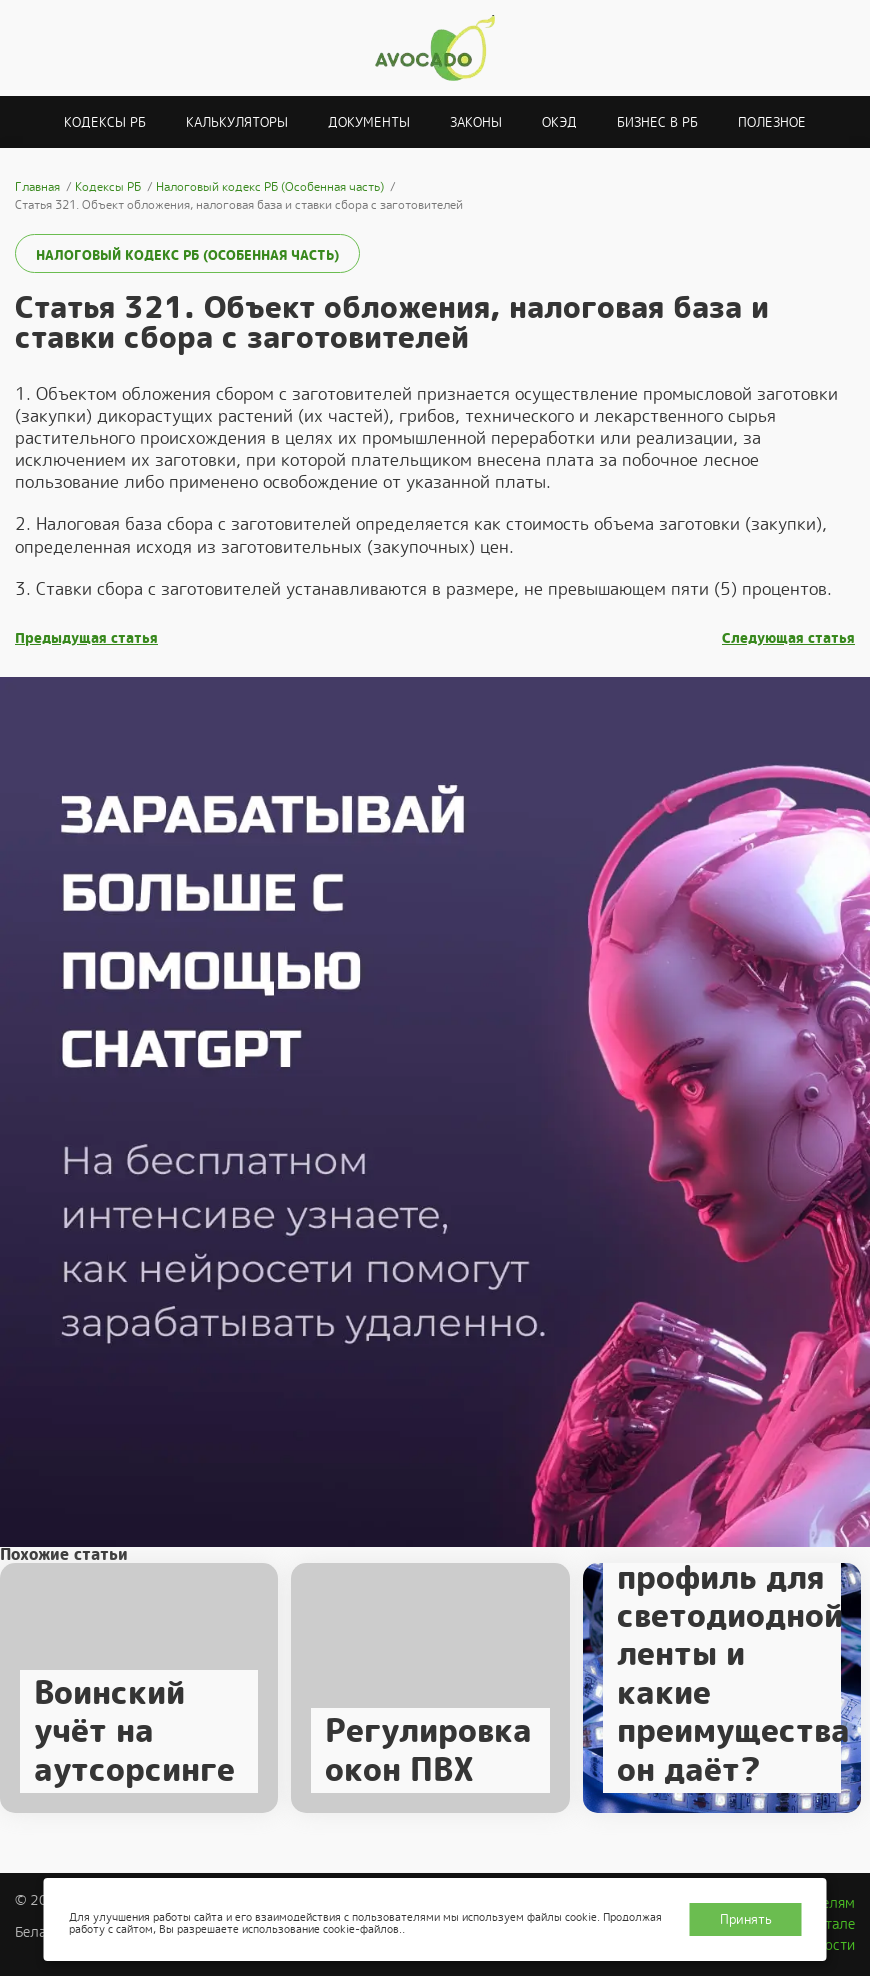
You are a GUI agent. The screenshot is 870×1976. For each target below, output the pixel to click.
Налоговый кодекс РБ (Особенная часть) (187, 255)
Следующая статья (788, 638)
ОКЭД (559, 122)
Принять (746, 1919)
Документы (369, 122)
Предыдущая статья (86, 638)
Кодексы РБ (105, 122)
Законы (476, 122)
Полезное (772, 122)
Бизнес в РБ (657, 122)
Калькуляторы (237, 122)
